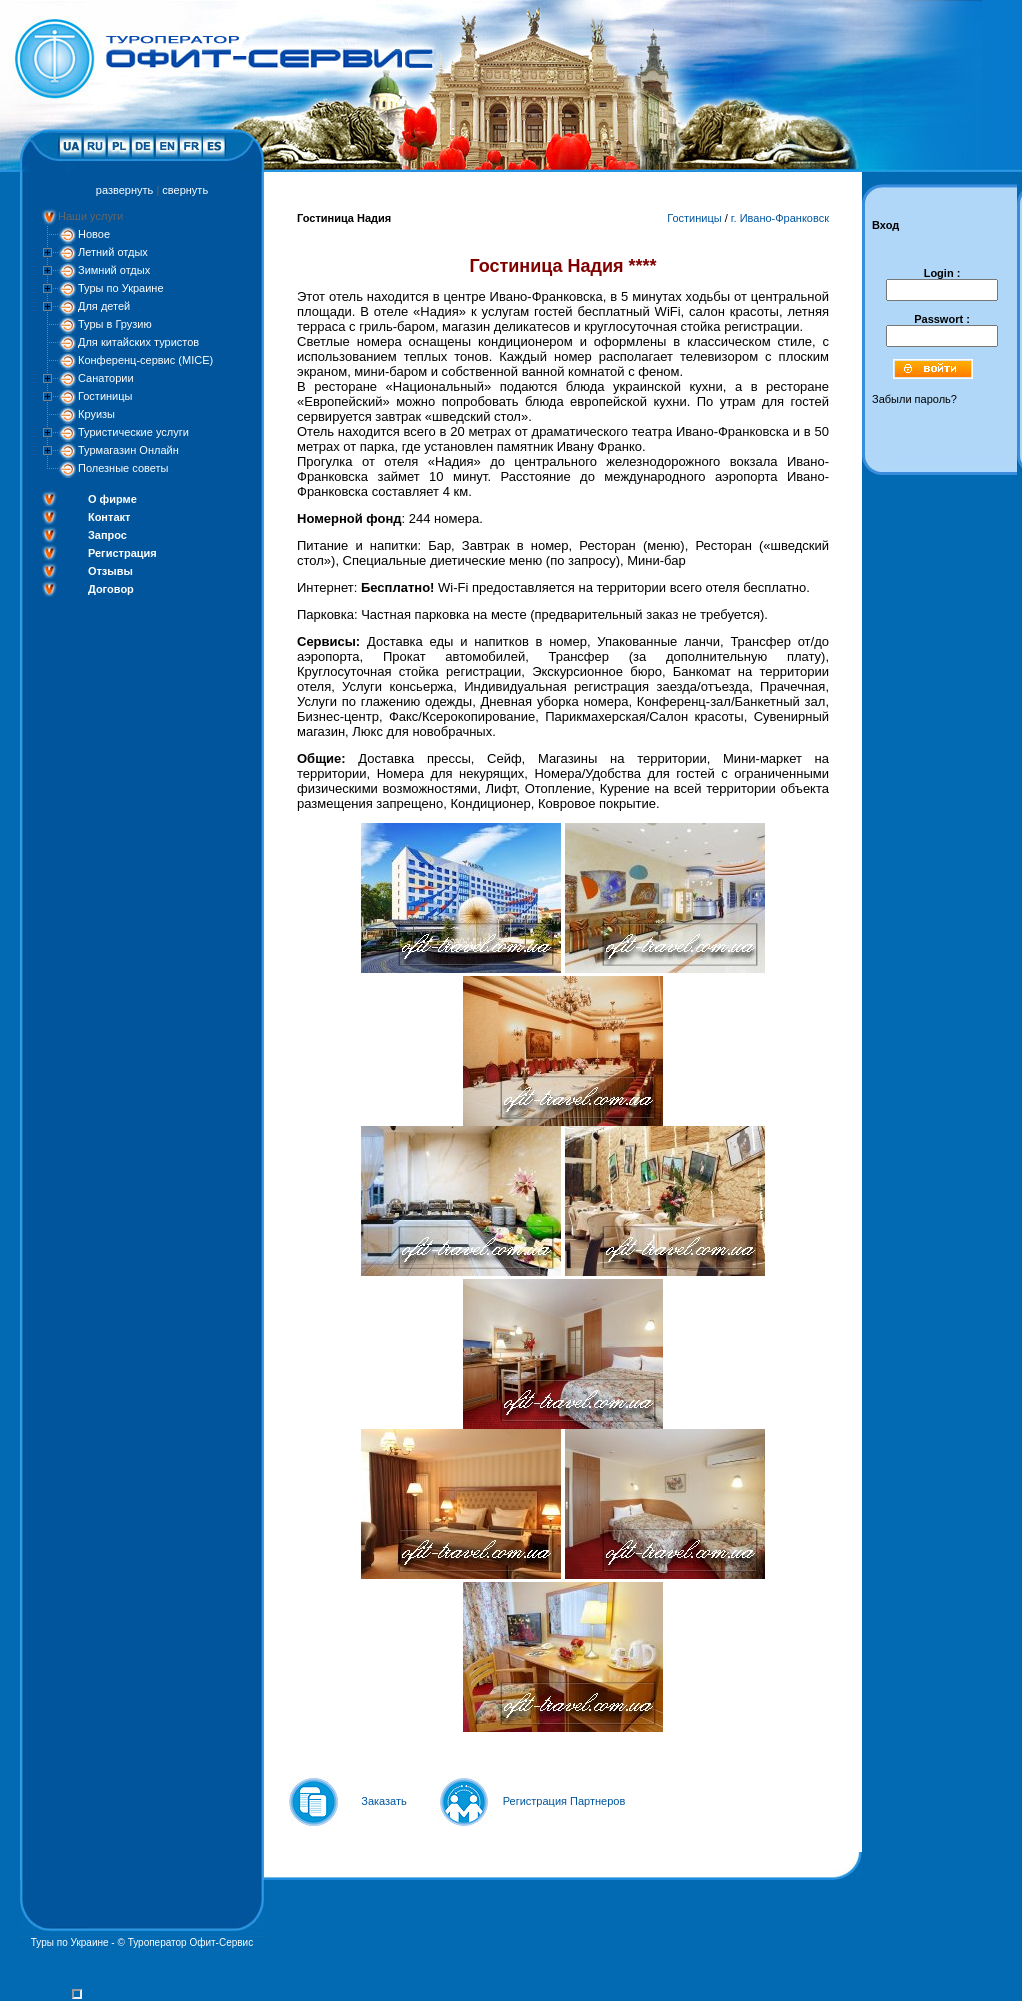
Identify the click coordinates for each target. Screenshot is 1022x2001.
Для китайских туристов (138, 342)
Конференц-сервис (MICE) (145, 360)
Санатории (106, 378)
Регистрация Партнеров (564, 1801)
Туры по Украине (121, 288)
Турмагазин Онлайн (128, 450)
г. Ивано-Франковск (780, 218)
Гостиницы (105, 396)
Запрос (107, 535)
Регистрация (122, 553)
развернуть (124, 190)
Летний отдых (113, 252)
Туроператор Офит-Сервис (191, 1942)
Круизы (96, 414)
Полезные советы (123, 468)
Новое (94, 234)
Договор (111, 589)
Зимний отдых (114, 270)
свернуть (185, 190)
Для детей (104, 306)
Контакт (109, 517)
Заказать (384, 1801)
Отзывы (110, 571)
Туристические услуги (133, 432)
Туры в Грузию (115, 324)
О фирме (112, 499)
